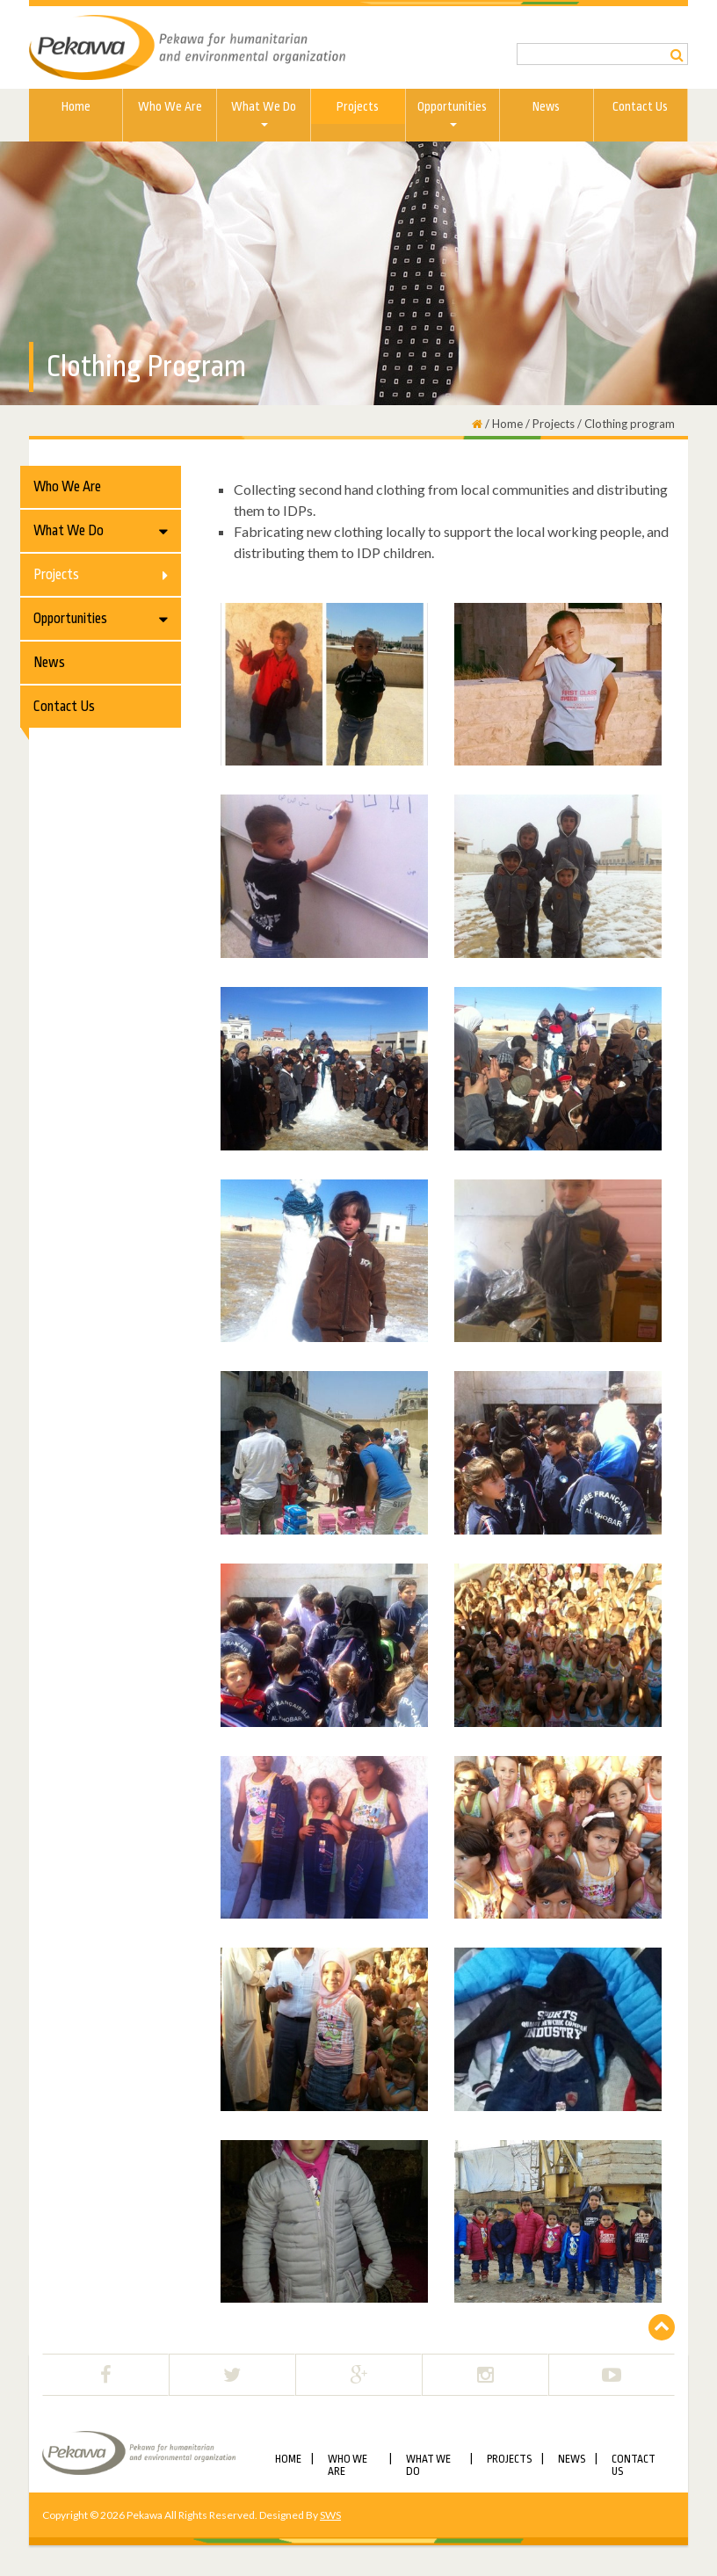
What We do (263, 113)
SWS (330, 2515)
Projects (358, 106)
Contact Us (640, 106)
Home (76, 106)
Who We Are (170, 106)
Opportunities (452, 113)
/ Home (502, 424)
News (546, 106)
